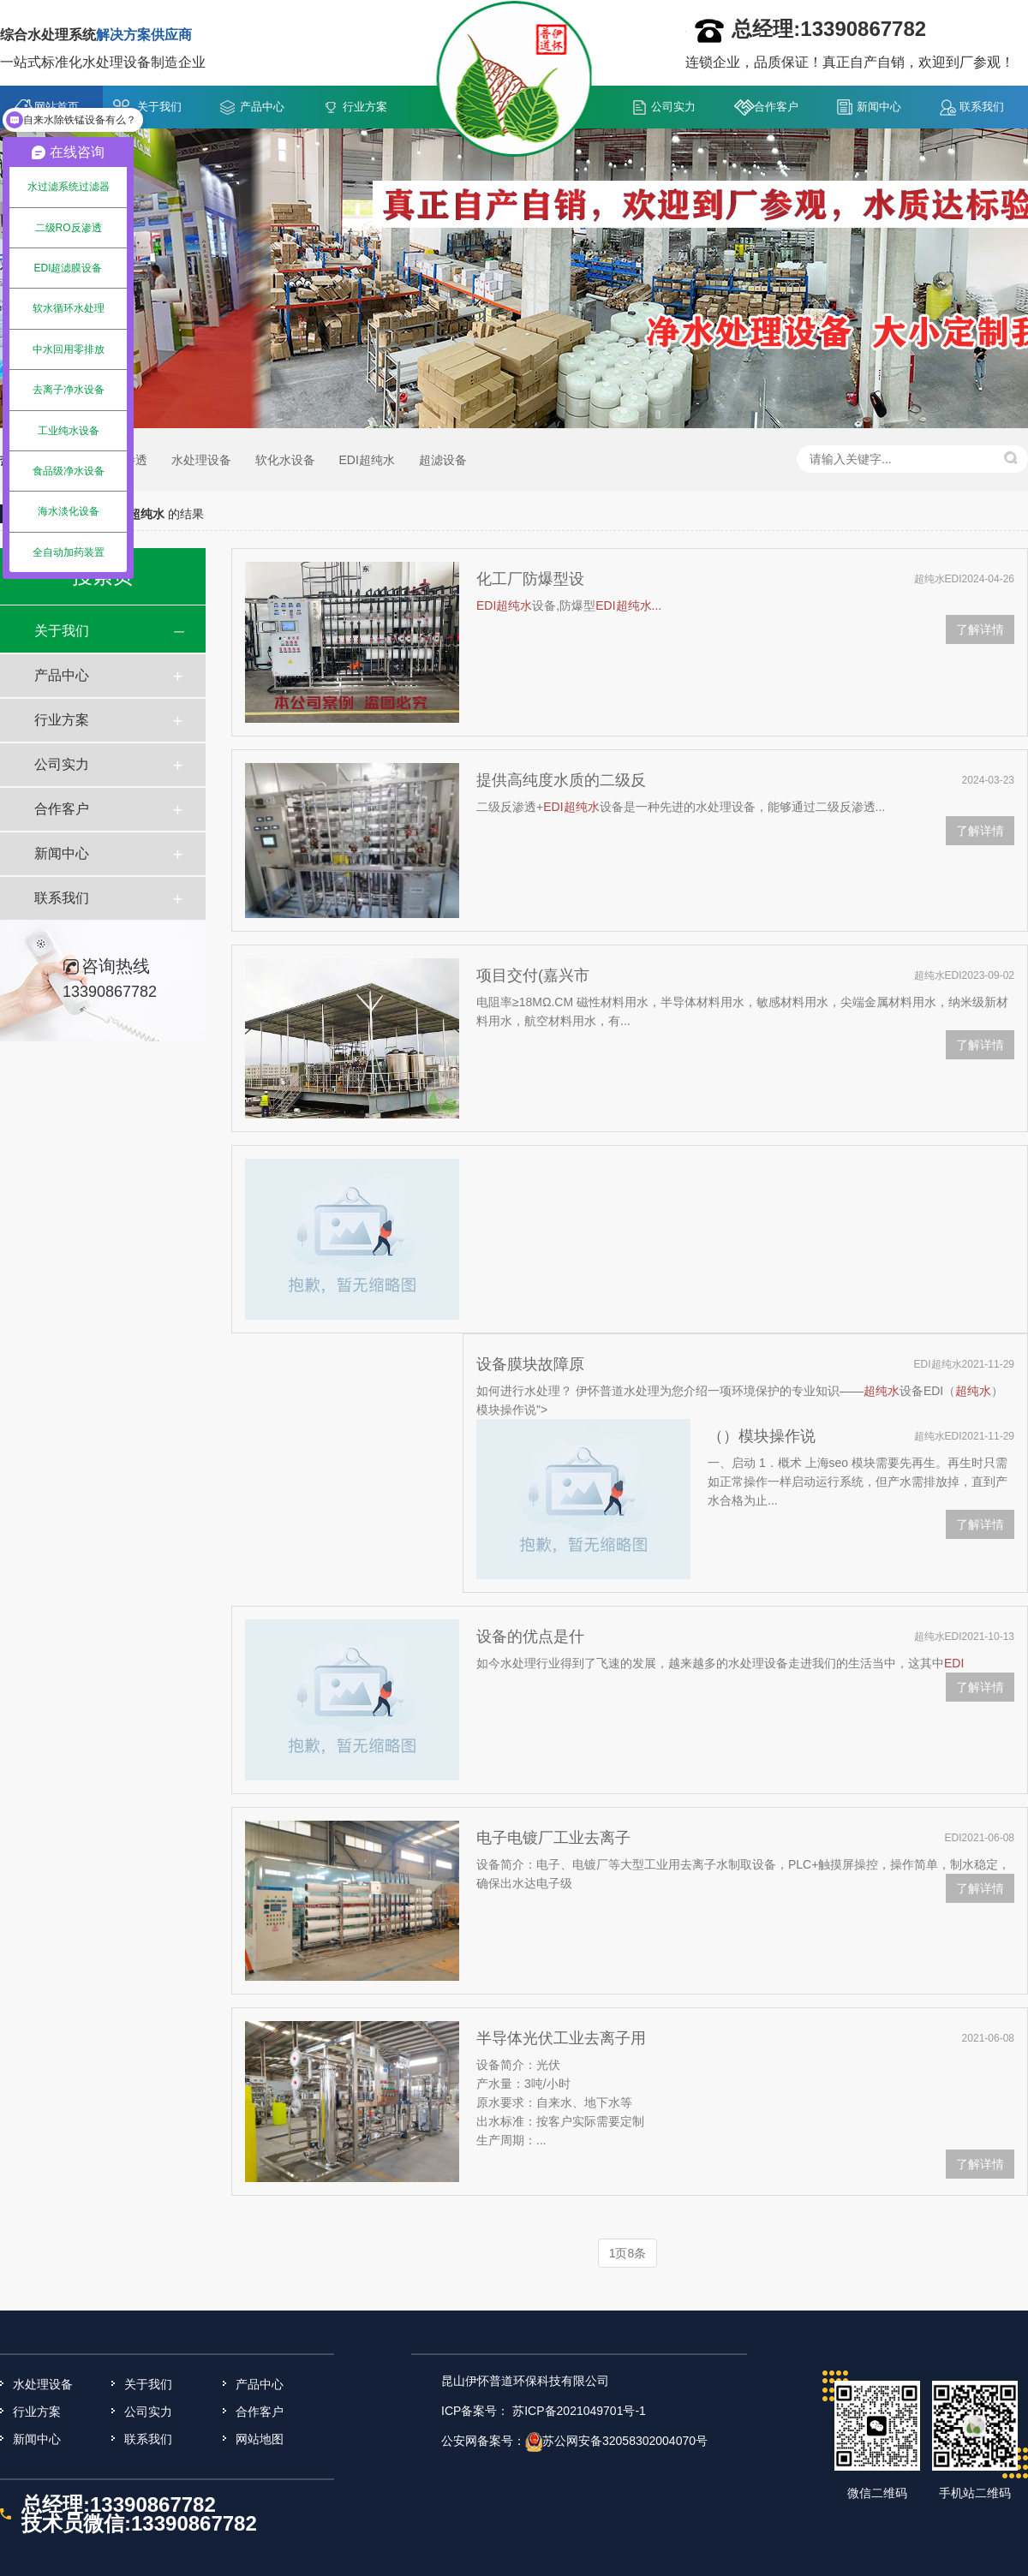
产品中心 (262, 106)
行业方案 (365, 106)
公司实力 (673, 106)
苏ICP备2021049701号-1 (579, 2411)
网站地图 (260, 2439)
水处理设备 (201, 460)
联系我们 (981, 106)
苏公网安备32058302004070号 (625, 2441)
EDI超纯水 (366, 460)
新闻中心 (879, 106)
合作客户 (776, 106)
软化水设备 (285, 460)
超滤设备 (443, 460)
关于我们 (159, 106)
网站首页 (56, 106)
